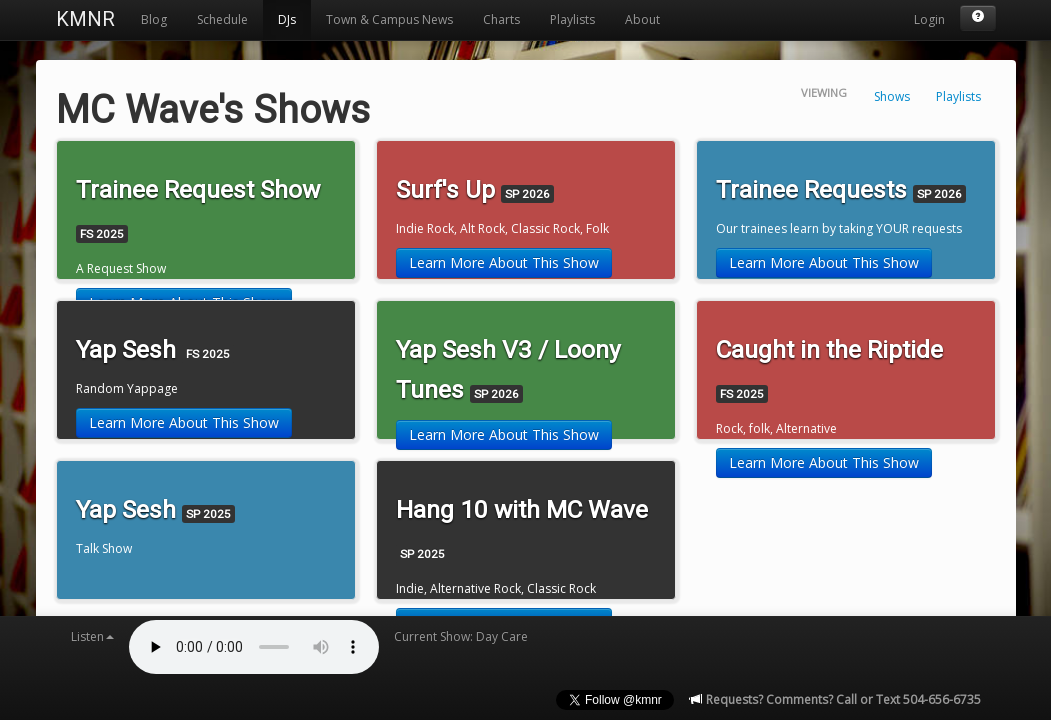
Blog (154, 19)
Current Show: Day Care (461, 636)
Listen (92, 636)
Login (929, 19)
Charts (501, 19)
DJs (287, 19)
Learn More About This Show (504, 262)
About (642, 19)
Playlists (572, 19)
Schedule (222, 19)
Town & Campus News (389, 19)
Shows (892, 96)
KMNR (85, 19)
